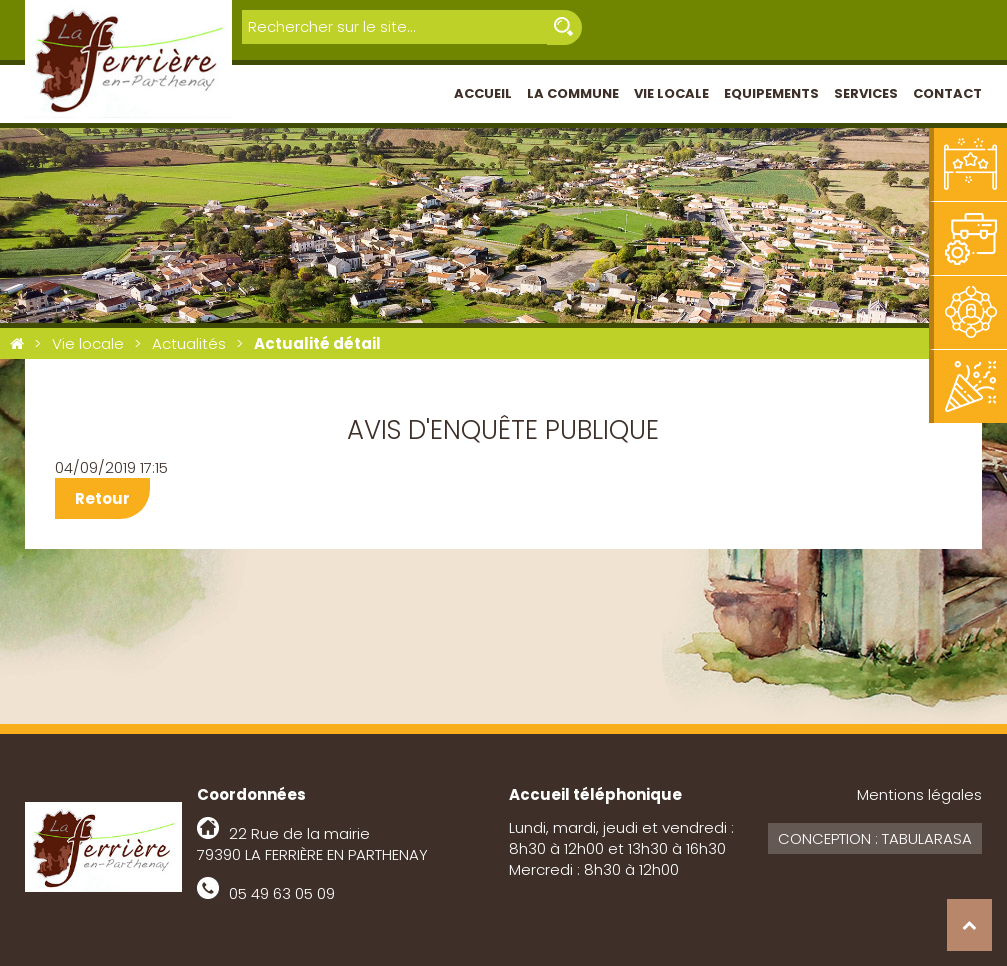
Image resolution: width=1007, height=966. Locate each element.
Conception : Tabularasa (875, 838)
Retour (102, 498)
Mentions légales (919, 794)
